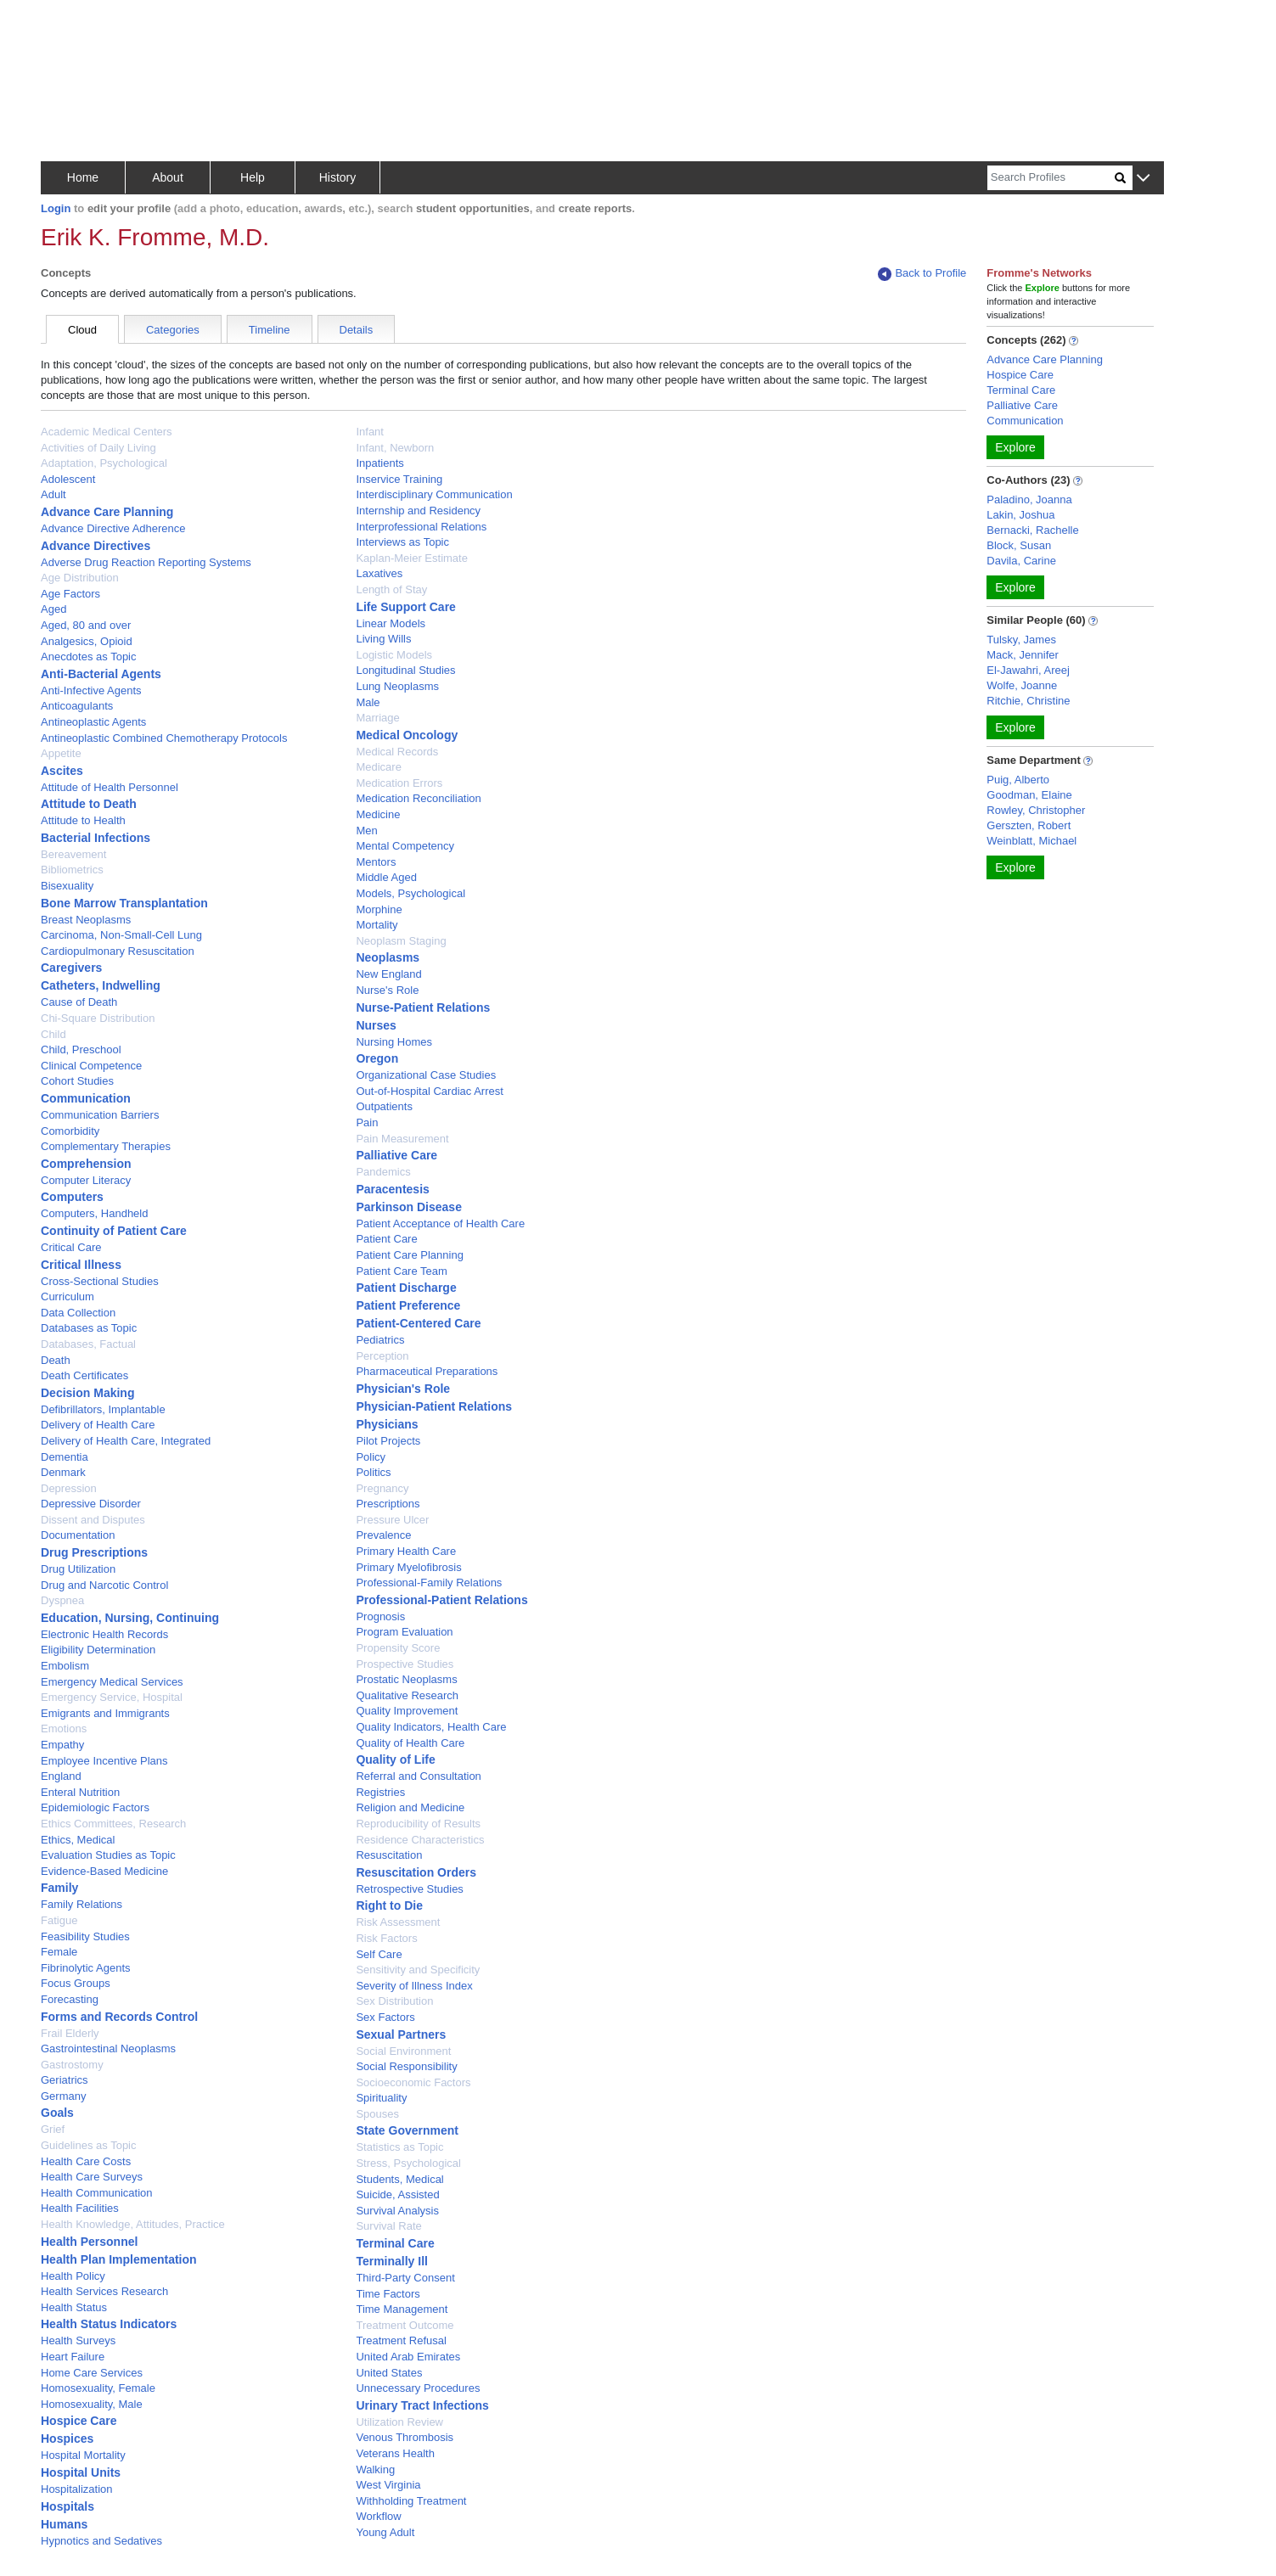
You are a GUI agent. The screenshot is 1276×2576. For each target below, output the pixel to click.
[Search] (1051, 178)
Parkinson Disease (409, 1207)
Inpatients (379, 463)
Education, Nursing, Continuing (130, 1618)
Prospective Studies (404, 1664)
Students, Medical (399, 2179)
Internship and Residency (418, 510)
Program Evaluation (404, 1631)
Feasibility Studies (85, 1936)
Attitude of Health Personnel (109, 787)
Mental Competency (405, 845)
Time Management (401, 2309)
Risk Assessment (398, 1922)
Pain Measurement (402, 1138)
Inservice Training (399, 479)
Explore (1015, 447)
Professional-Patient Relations (441, 1600)
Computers (72, 1197)
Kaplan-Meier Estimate (412, 558)
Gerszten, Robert (1029, 825)
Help (252, 177)
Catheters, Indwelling (100, 985)
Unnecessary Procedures (418, 2388)
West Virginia (388, 2484)
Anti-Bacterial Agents (101, 674)
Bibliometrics (72, 869)
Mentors (376, 862)
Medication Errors (399, 783)
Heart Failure (72, 2356)
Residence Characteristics (420, 1839)
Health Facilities (80, 2208)
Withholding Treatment (411, 2501)
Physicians (387, 1424)
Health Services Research (104, 2291)
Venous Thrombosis (404, 2437)
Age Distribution (80, 577)
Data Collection (78, 1312)
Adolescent (68, 479)
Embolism (65, 1665)
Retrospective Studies (409, 1889)
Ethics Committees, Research (113, 1823)
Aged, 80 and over (86, 625)
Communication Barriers (100, 1114)
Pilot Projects (388, 1440)
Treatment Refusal (401, 2340)
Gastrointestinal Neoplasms (108, 2048)
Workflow (378, 2516)
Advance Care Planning (107, 512)
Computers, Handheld (94, 1213)
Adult (53, 494)
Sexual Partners (401, 2034)
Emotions (64, 1728)
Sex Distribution (394, 2001)
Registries (380, 1792)
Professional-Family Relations (429, 1582)
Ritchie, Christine (1028, 700)
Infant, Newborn (395, 447)
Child (53, 1034)
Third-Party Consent (405, 2277)
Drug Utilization (78, 1569)
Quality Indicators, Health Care (431, 1726)
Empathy (62, 1744)
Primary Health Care (406, 1551)
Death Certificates (84, 1375)
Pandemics (383, 1171)
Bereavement (73, 854)
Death (55, 1360)
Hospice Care (78, 2420)
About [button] (167, 177)
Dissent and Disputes (93, 1519)
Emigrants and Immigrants (105, 1713)
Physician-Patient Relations (434, 1406)
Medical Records (397, 751)
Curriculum (67, 1296)
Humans (64, 2524)
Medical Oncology (407, 735)
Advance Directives (95, 546)
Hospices (67, 2438)
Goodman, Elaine (1029, 795)
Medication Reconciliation (418, 798)
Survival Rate (388, 2226)
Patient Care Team (401, 1271)
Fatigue (59, 1920)
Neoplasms (387, 957)
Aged (53, 609)
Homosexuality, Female (98, 2388)
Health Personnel (89, 2241)
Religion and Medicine (410, 1807)
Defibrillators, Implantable (103, 1409)
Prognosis (380, 1616)
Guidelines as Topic (89, 2145)
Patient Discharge (406, 1287)
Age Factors (70, 593)
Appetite (61, 753)
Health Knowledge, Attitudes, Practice (133, 2224)
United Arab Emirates (408, 2356)
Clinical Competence (91, 1065)
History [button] (338, 177)
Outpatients (384, 1106)
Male (367, 702)
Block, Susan (1019, 545)
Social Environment (403, 2051)
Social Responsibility (406, 2066)
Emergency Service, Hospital (112, 1697)
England (61, 1776)
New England (388, 974)
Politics (373, 1472)
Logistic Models (394, 654)
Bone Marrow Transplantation (124, 903)
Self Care (379, 1954)
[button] (1143, 178)
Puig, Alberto (1018, 779)
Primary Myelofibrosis (408, 1567)
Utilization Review (399, 2422)
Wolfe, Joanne (1022, 685)
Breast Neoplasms (86, 919)
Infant (370, 431)
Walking (375, 2469)
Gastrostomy (72, 2064)
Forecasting (69, 1999)
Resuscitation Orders (416, 1872)
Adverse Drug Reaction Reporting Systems (146, 562)
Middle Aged (386, 877)
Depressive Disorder (91, 1503)
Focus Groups (75, 1983)
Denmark (63, 1472)
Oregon (377, 1058)
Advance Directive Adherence (113, 528)
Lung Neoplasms (397, 686)
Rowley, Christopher (1036, 810)
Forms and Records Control (119, 2016)
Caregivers (71, 967)
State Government (407, 2130)
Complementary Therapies (106, 1146)
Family (59, 1887)
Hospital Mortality (83, 2455)
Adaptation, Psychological (104, 463)
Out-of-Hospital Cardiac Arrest (429, 1091)
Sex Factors (385, 2017)
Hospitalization (77, 2489)
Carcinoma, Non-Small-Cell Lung (121, 935)
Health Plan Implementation (119, 2259)
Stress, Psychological (408, 2163)
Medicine (378, 814)
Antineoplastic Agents (93, 722)
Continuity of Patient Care (114, 1230)
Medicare (378, 766)
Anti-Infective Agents (91, 690)
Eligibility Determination (98, 1649)
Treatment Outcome (404, 2325)
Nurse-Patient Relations (423, 1007)
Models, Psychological (410, 893)
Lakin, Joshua (1020, 514)
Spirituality (381, 2097)
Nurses (376, 1025)
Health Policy (73, 2276)
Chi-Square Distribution (98, 1018)
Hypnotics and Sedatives (101, 2540)
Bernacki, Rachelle (1032, 530)
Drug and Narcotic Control (104, 1585)
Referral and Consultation (418, 1776)
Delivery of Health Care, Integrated (126, 1440)
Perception (382, 1356)
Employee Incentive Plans (104, 1760)
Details (357, 329)
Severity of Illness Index (414, 1985)
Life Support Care (405, 607)
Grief (53, 2129)
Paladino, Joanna (1029, 499)
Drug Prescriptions (94, 1552)
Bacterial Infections (95, 838)
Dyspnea (62, 1600)
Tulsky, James (1021, 639)
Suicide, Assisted (397, 2194)
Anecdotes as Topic (89, 656)
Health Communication (97, 2192)
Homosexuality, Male (92, 2404)
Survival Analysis (397, 2210)
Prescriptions (387, 1503)
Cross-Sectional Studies (100, 1281)
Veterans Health (395, 2453)
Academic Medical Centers (106, 431)
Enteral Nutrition (80, 1792)
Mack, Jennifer (1023, 654)
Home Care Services (92, 2372)
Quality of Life (395, 1759)
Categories (173, 329)
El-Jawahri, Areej (1028, 670)
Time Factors (387, 2293)
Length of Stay (391, 589)
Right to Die (389, 1905)
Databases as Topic (89, 1328)
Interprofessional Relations (421, 526)
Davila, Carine (1021, 560)
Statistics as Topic (399, 2147)
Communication (86, 1098)
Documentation (78, 1535)
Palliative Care (396, 1155)
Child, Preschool (81, 1049)
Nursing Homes (394, 1041)
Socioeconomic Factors (413, 2082)
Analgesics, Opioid (86, 641)
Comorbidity (70, 1131)
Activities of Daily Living (98, 447)
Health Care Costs (86, 2161)
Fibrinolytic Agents (86, 1967)
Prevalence (383, 1535)
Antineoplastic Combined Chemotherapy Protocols (164, 738)
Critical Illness (81, 1264)
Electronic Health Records (104, 1634)
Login (55, 208)
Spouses (377, 2113)
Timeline (269, 329)
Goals (57, 2112)
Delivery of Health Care (98, 1424)
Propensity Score (398, 1648)
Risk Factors (386, 1938)
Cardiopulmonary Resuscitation (117, 951)
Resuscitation (389, 1855)
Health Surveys (78, 2340)
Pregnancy (382, 1488)
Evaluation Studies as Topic (108, 1855)
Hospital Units (81, 2472)
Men (366, 830)
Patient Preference (408, 1305)
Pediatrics (380, 1339)
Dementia (64, 1457)
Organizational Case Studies (426, 1075)
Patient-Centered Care (418, 1323)
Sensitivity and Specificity (418, 1969)
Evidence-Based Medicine (104, 1871)
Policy (370, 1457)
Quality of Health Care (410, 1743)
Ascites (62, 770)
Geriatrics (64, 2080)
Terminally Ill (392, 2261)
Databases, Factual (88, 1344)
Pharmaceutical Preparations (426, 1371)
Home (82, 177)
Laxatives (379, 573)
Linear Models (390, 623)
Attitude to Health (83, 820)
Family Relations (81, 1904)
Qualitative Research (407, 1695)
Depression (69, 1488)
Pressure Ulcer (392, 1519)
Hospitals (67, 2506)
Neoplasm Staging (401, 940)
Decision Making (87, 1393)
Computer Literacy (86, 1180)
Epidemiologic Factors (95, 1807)
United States (389, 2372)
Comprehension (86, 1163)
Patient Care (386, 1238)
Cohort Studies (77, 1081)
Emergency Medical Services (112, 1681)
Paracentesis (392, 1189)
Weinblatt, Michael (1031, 840)
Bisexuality (67, 885)
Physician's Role (403, 1388)
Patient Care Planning (409, 1255)
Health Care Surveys (92, 2176)
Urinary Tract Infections (422, 2405)
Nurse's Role (387, 990)
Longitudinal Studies (405, 670)
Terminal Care (395, 2243)
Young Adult (385, 2532)
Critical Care (71, 1247)
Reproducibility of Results (418, 1823)
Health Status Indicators (109, 2324)
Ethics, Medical (78, 1839)
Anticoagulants (77, 705)
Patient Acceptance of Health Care (440, 1223)
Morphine (379, 909)
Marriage (377, 717)
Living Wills (383, 638)
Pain (367, 1122)
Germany (63, 2096)
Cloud (82, 329)
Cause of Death (79, 1002)
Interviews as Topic (402, 542)
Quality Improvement (407, 1710)
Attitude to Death (89, 804)
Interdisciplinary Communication (434, 494)
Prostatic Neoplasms (406, 1679)
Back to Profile (922, 274)
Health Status (74, 2307)
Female (59, 1951)
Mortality (376, 924)
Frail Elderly (70, 2033)
